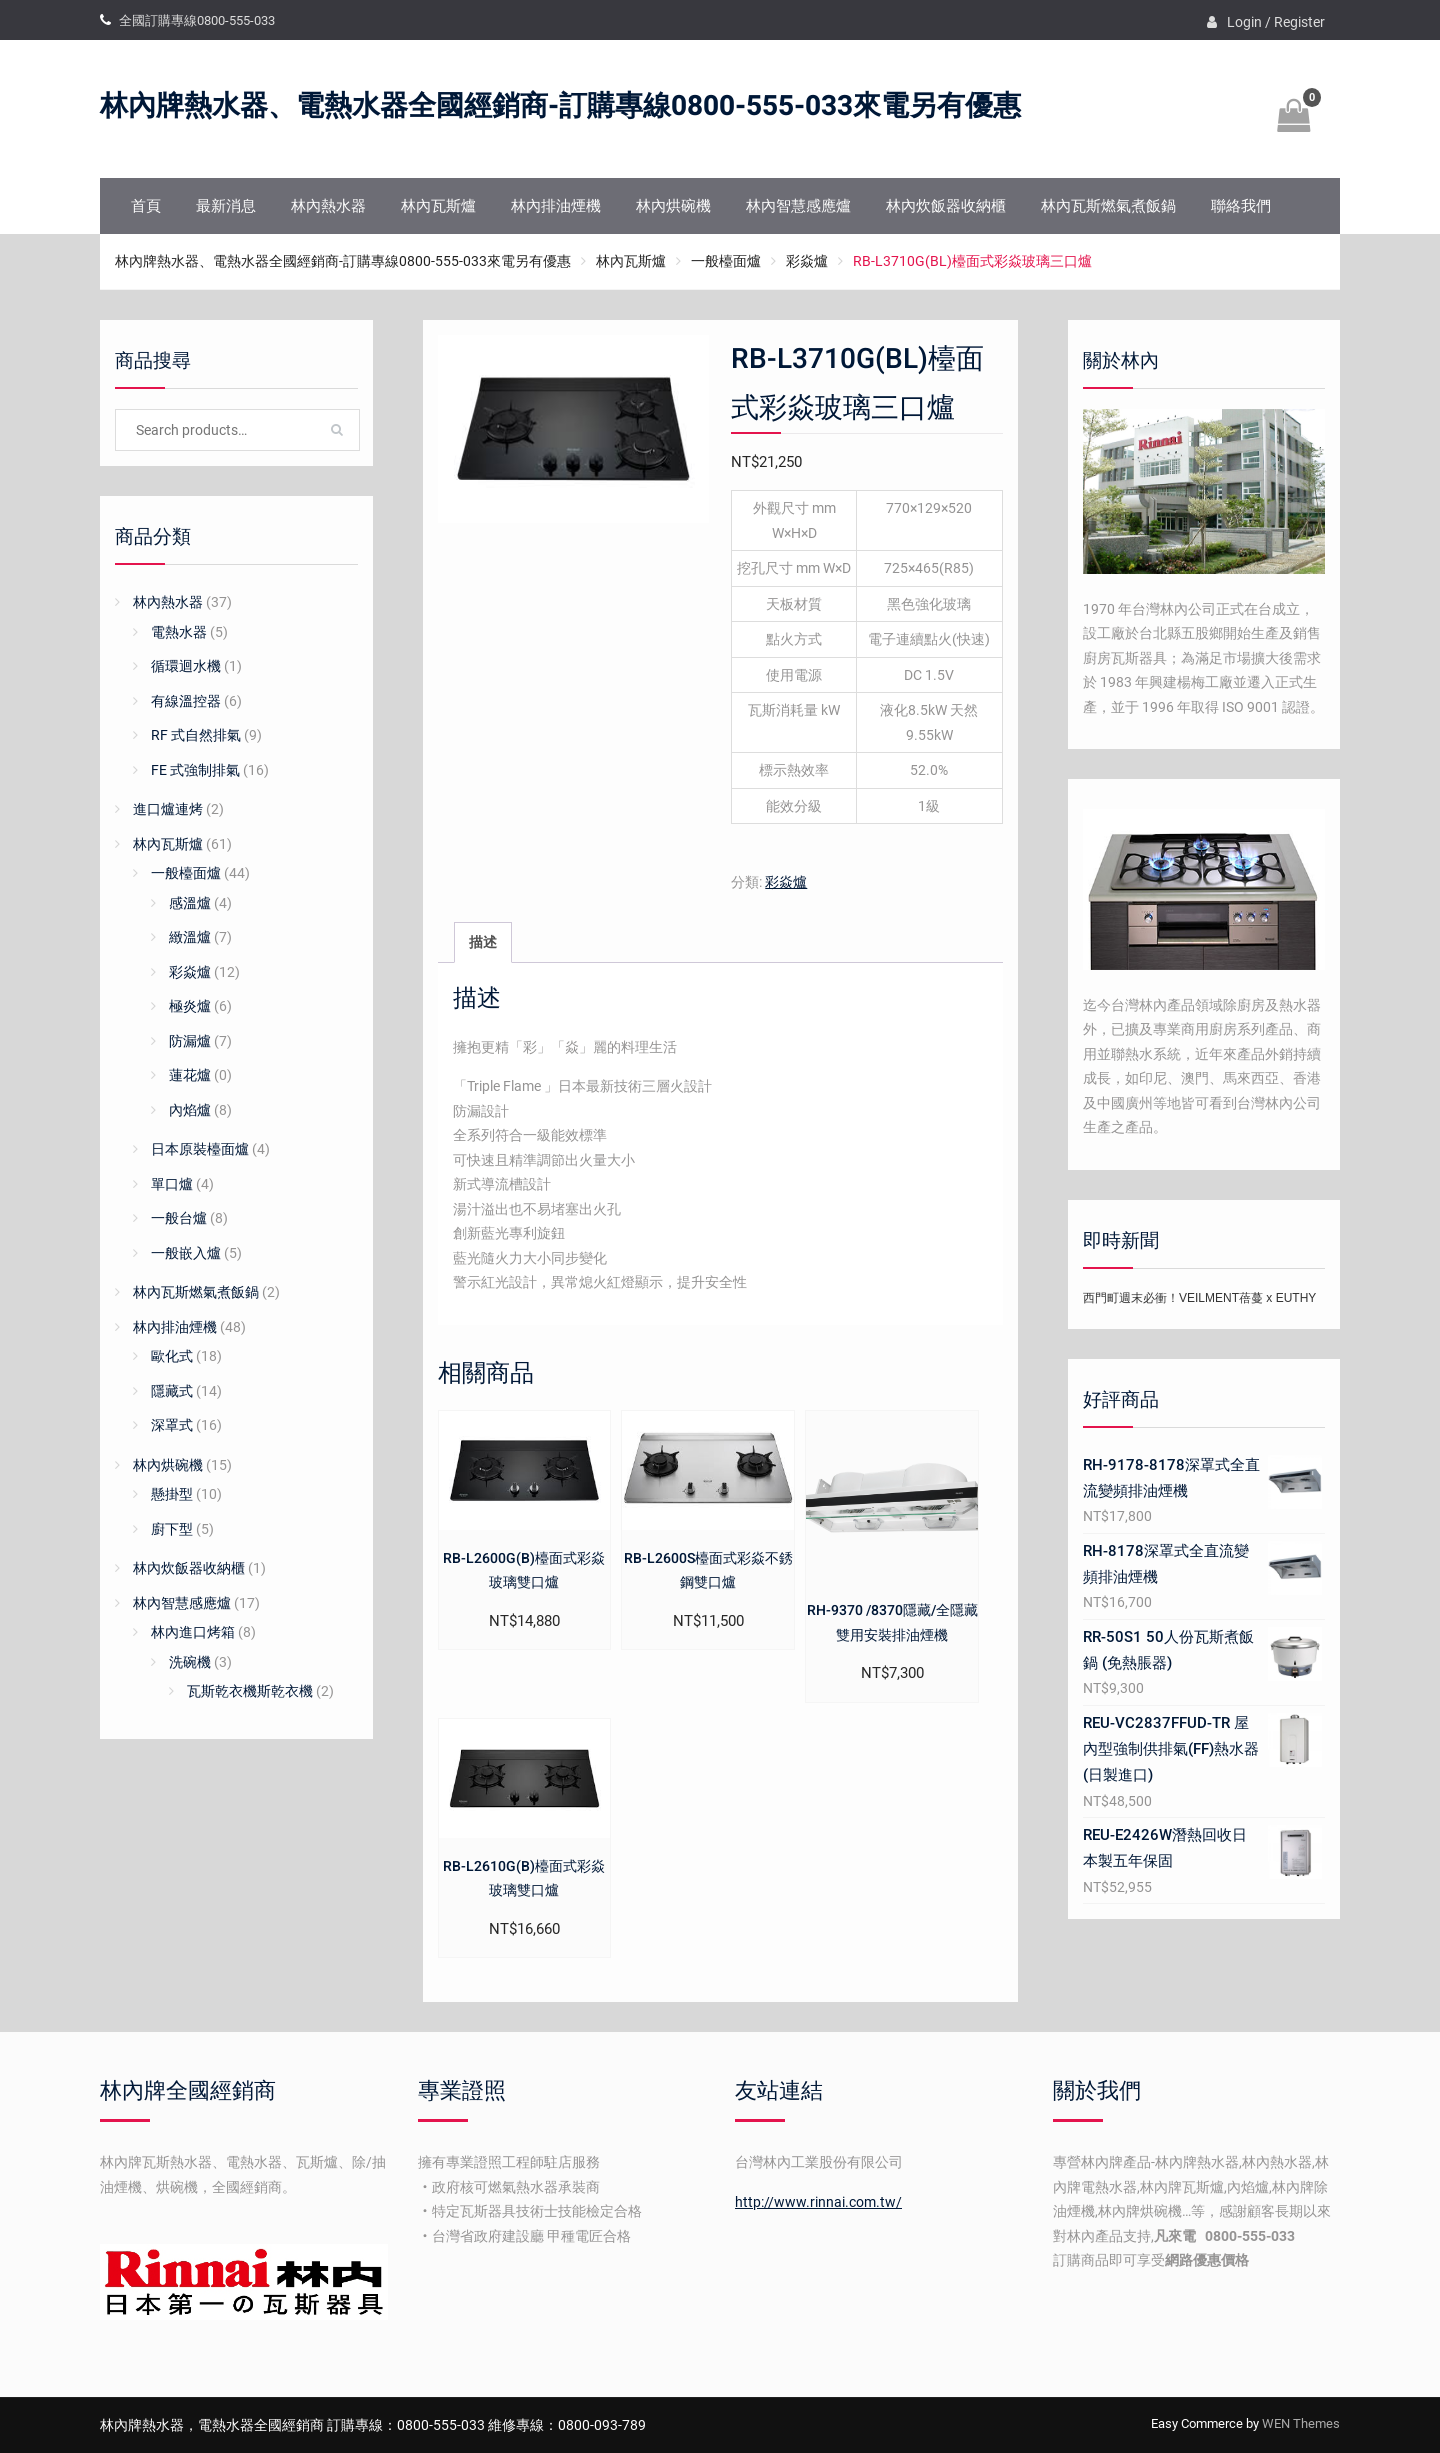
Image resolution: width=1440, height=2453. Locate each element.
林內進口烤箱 (193, 1632)
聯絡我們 (1241, 206)
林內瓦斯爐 (438, 206)
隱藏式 (172, 1391)
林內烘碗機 (673, 206)
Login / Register (1276, 22)
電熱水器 (179, 632)
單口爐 (172, 1184)
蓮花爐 (190, 1075)
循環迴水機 (186, 666)
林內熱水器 (328, 206)
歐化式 (172, 1356)
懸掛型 (172, 1494)
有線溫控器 (186, 701)
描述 (483, 942)
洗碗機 (190, 1662)
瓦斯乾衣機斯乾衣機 (250, 1691)
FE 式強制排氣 (195, 770)
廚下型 (172, 1529)
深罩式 (172, 1425)
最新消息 (226, 206)
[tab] (483, 942)
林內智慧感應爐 (798, 206)
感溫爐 (190, 903)
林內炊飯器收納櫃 (946, 206)
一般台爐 (179, 1218)
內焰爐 (190, 1110)
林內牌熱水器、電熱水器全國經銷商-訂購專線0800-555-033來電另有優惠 (560, 106)
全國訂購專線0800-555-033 (197, 20)
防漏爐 (190, 1041)
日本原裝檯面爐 (200, 1149)
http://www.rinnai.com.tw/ (818, 2202)
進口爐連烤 (168, 809)
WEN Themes (1301, 2423)
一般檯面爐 (726, 261)
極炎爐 (190, 1006)
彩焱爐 (807, 261)
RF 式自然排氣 (196, 735)
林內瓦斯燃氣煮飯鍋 (1108, 206)
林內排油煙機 (556, 206)
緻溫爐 (190, 937)
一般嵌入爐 (186, 1253)
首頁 (146, 206)
